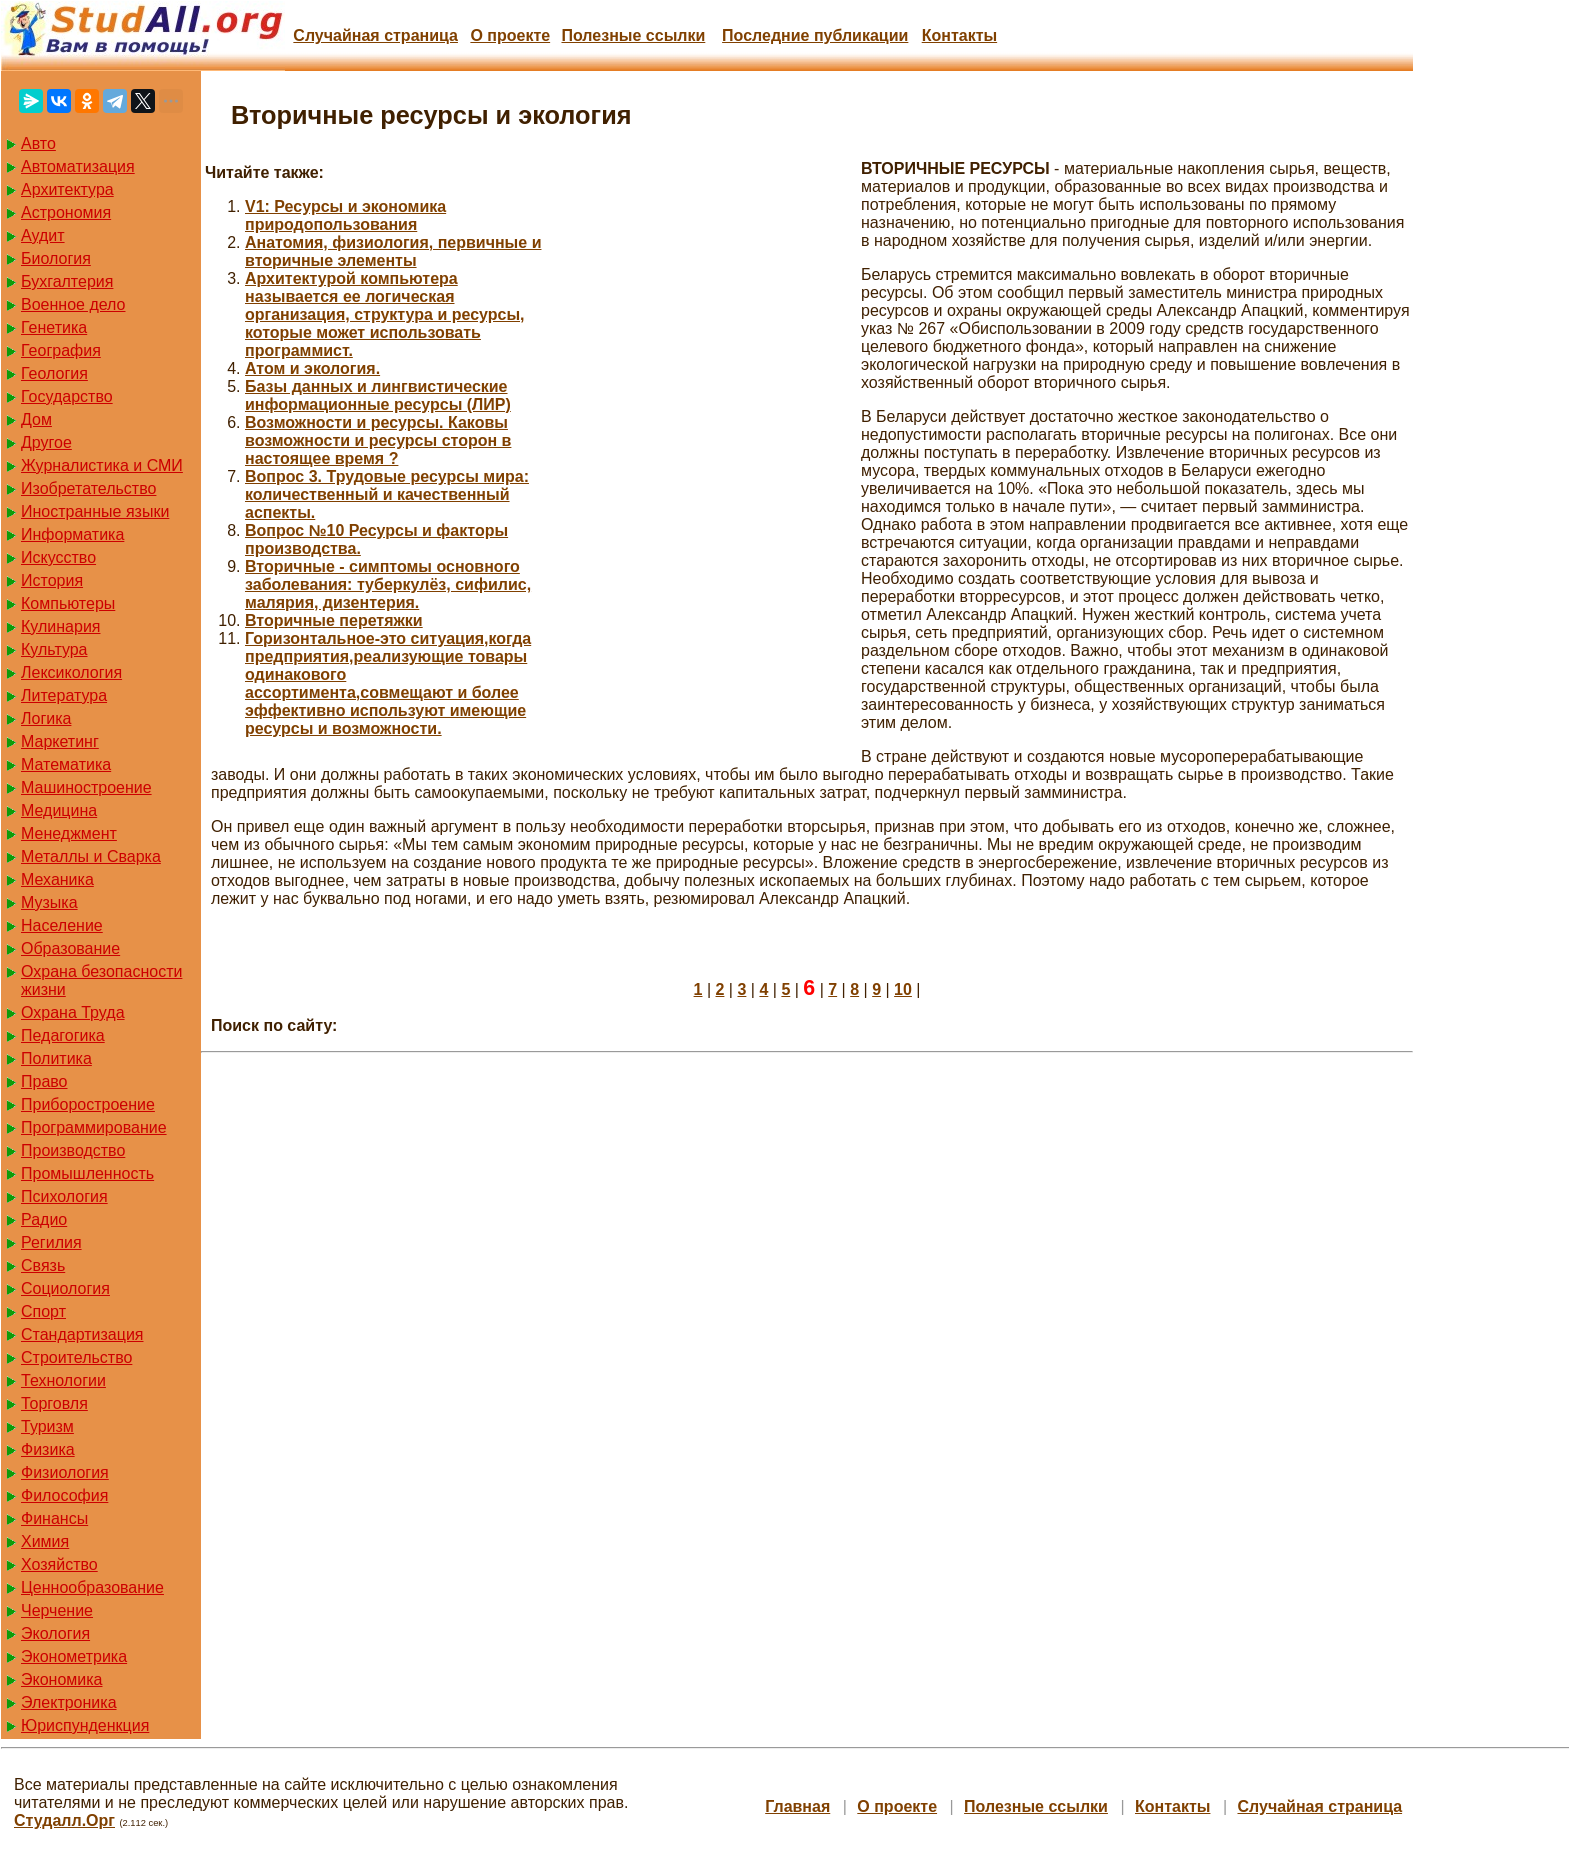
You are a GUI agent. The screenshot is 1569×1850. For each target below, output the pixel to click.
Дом (36, 419)
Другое (46, 442)
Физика (48, 1449)
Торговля (54, 1403)
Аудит (43, 235)
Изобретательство (88, 488)
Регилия (51, 1242)
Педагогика (63, 1035)
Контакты (959, 35)
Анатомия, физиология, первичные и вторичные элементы (393, 251)
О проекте (510, 35)
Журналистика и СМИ (102, 465)
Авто (38, 143)
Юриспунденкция (85, 1725)
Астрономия (66, 212)
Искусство (58, 557)
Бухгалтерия (67, 281)
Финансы (54, 1518)
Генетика (54, 327)
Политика (56, 1058)
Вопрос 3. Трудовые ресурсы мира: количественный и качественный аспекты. (387, 494)
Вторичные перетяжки (334, 620)
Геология (54, 373)
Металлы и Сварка (91, 856)
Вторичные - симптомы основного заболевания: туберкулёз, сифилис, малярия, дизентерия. (388, 584)
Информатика (72, 534)
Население (62, 925)
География (61, 350)
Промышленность (87, 1173)
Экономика (62, 1679)
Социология (65, 1288)
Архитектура (67, 189)
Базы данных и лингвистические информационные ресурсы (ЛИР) (378, 395)
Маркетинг (60, 741)
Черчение (57, 1610)
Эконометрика (74, 1656)
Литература (64, 695)
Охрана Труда (73, 1012)
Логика (46, 718)
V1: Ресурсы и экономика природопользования (345, 215)
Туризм (47, 1426)
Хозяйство (59, 1564)
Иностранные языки (95, 511)
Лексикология (71, 672)
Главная (797, 1806)
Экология (55, 1633)
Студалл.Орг (64, 1820)
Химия (45, 1541)
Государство (67, 396)
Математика (66, 764)
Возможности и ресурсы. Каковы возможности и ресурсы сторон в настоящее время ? (378, 440)
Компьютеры (68, 603)
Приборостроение (88, 1104)
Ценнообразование (92, 1587)
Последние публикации (815, 35)
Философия (64, 1495)
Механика (57, 879)
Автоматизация (78, 166)
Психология (64, 1196)
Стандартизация (82, 1334)
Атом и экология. (312, 368)
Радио (44, 1219)
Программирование (94, 1127)
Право (44, 1081)
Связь (43, 1265)
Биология (56, 258)
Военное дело (73, 304)
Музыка (49, 902)
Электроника (69, 1702)
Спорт (43, 1311)
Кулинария (60, 626)
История (52, 580)
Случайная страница (375, 35)
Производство (73, 1150)
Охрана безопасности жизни (101, 980)
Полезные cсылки (633, 35)
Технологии (63, 1380)
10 (903, 989)
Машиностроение (86, 787)
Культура (54, 649)
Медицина (59, 810)
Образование (70, 948)
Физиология (65, 1472)
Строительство (76, 1357)
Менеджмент (69, 833)
